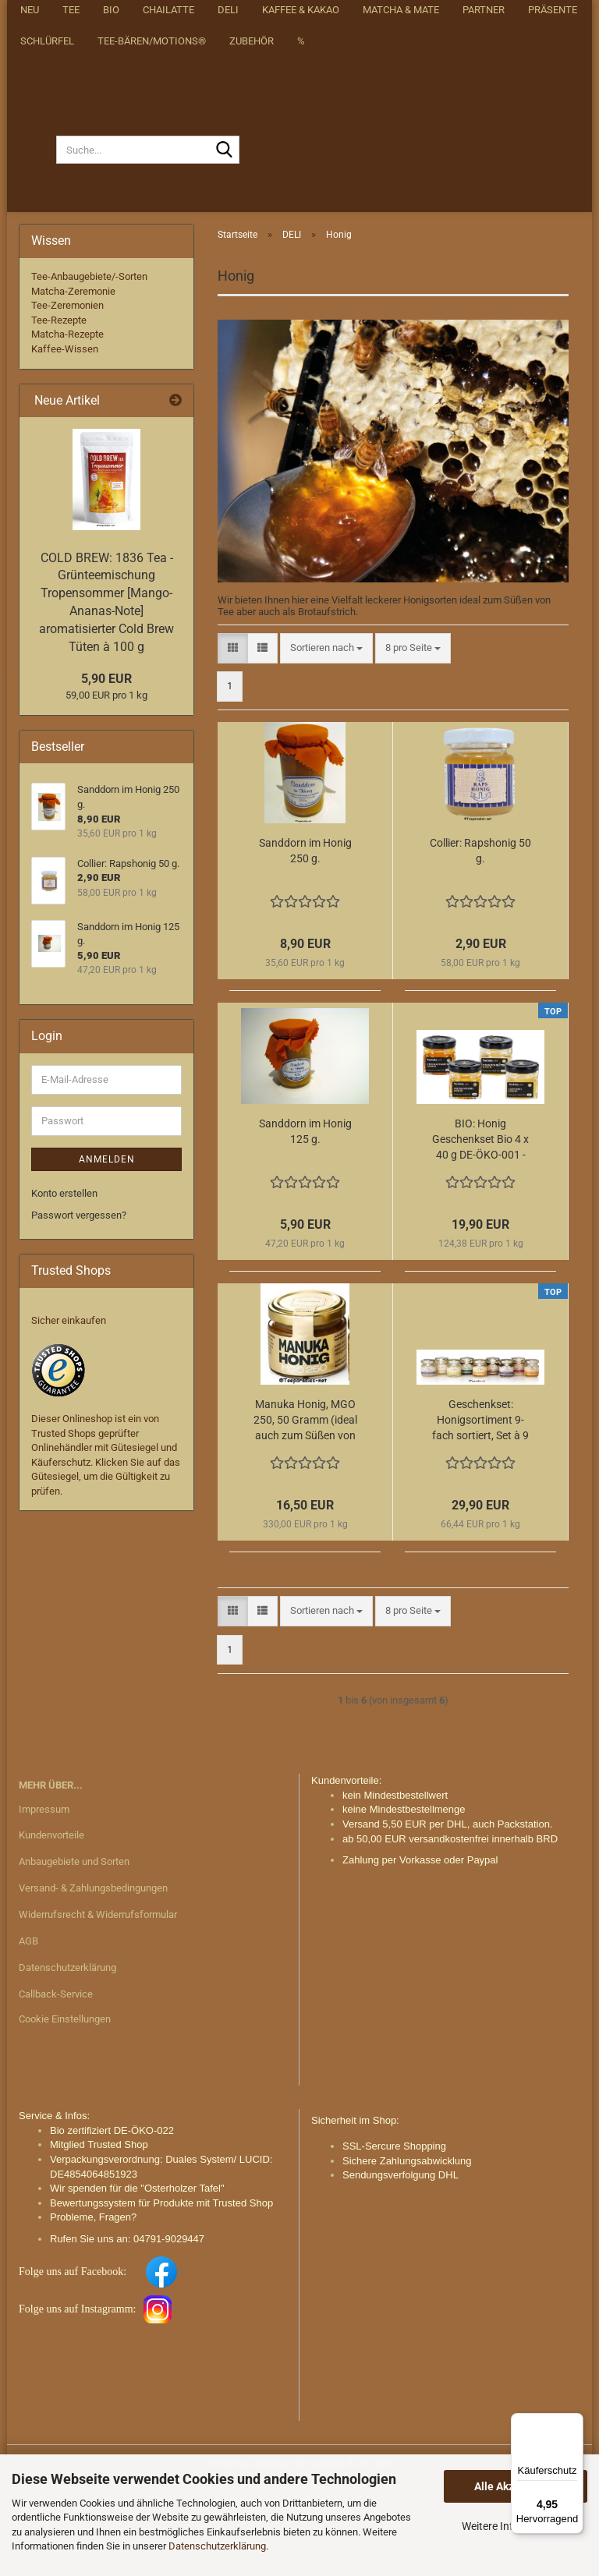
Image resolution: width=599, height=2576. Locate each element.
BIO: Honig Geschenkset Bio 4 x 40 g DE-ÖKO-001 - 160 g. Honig (480, 1231)
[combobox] (326, 740)
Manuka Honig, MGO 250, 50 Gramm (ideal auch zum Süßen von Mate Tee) (305, 1512)
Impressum (44, 1900)
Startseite (230, 17)
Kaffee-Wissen (64, 441)
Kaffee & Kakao (300, 289)
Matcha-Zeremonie (73, 382)
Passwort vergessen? (78, 1307)
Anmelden (107, 1250)
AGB (28, 2033)
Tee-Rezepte (59, 412)
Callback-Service (56, 2085)
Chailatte (168, 289)
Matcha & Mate (401, 289)
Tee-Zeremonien (67, 397)
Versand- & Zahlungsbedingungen (93, 1980)
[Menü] (574, 2422)
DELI (228, 289)
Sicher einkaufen (68, 1412)
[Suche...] (37, 242)
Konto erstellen (64, 1284)
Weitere (548, 289)
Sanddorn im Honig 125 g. (305, 1223)
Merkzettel (528, 17)
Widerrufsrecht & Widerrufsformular (98, 2006)
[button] (404, 17)
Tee (71, 289)
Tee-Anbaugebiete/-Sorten (89, 368)
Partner (484, 289)
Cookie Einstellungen (65, 2110)
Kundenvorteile (51, 1927)
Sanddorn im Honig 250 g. (305, 943)
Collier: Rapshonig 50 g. (480, 943)
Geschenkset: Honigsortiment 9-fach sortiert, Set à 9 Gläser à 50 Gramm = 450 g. (481, 1512)
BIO (111, 289)
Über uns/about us (324, 17)
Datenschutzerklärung (217, 2546)
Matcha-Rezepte (67, 426)
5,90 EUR (106, 770)
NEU (29, 289)
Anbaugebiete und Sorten (74, 1953)
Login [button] (458, 17)
